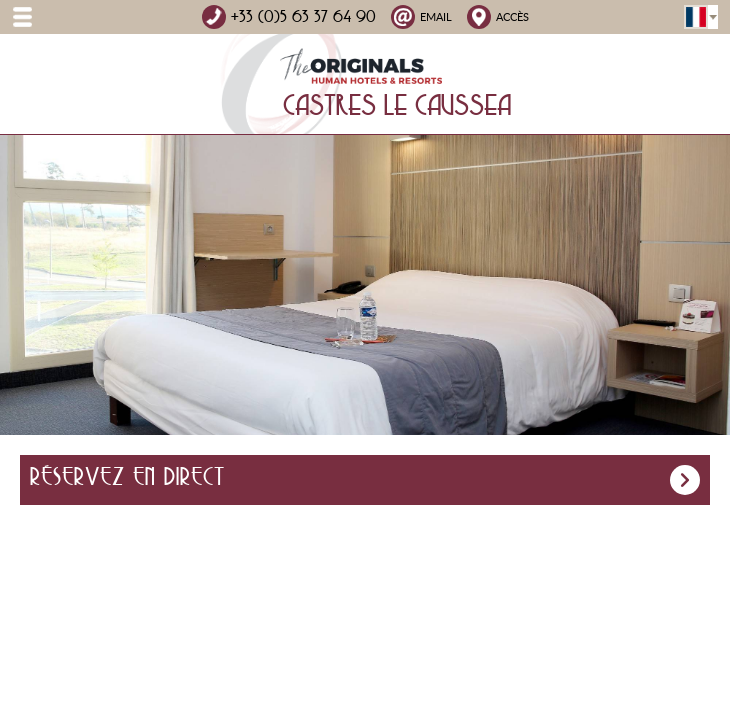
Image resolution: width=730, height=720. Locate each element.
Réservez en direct (365, 480)
